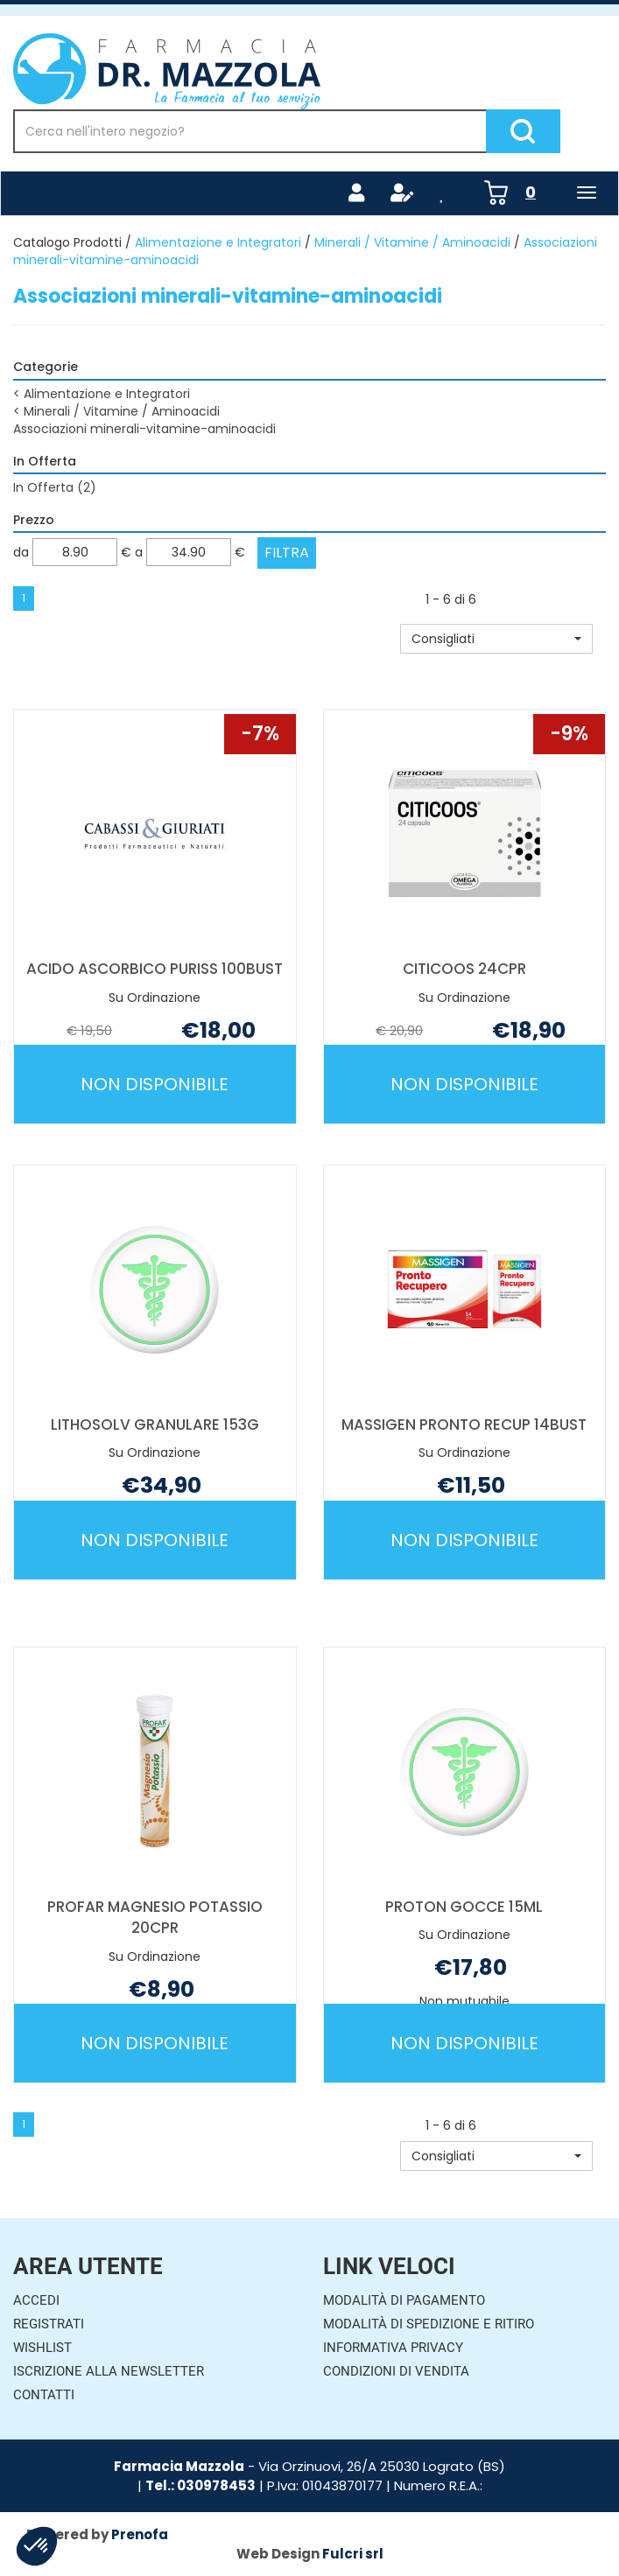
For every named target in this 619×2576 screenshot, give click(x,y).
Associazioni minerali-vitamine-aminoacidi (144, 429)
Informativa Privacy (393, 2348)
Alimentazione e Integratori (218, 242)
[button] (496, 639)
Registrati (48, 2324)
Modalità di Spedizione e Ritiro (428, 2324)
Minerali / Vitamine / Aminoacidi (412, 242)
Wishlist (42, 2348)
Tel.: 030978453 (200, 2485)
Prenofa (139, 2534)
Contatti (43, 2395)
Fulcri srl (352, 2553)
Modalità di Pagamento (404, 2300)
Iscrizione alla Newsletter (108, 2371)
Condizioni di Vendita (396, 2371)
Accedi (36, 2300)
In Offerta (54, 487)
